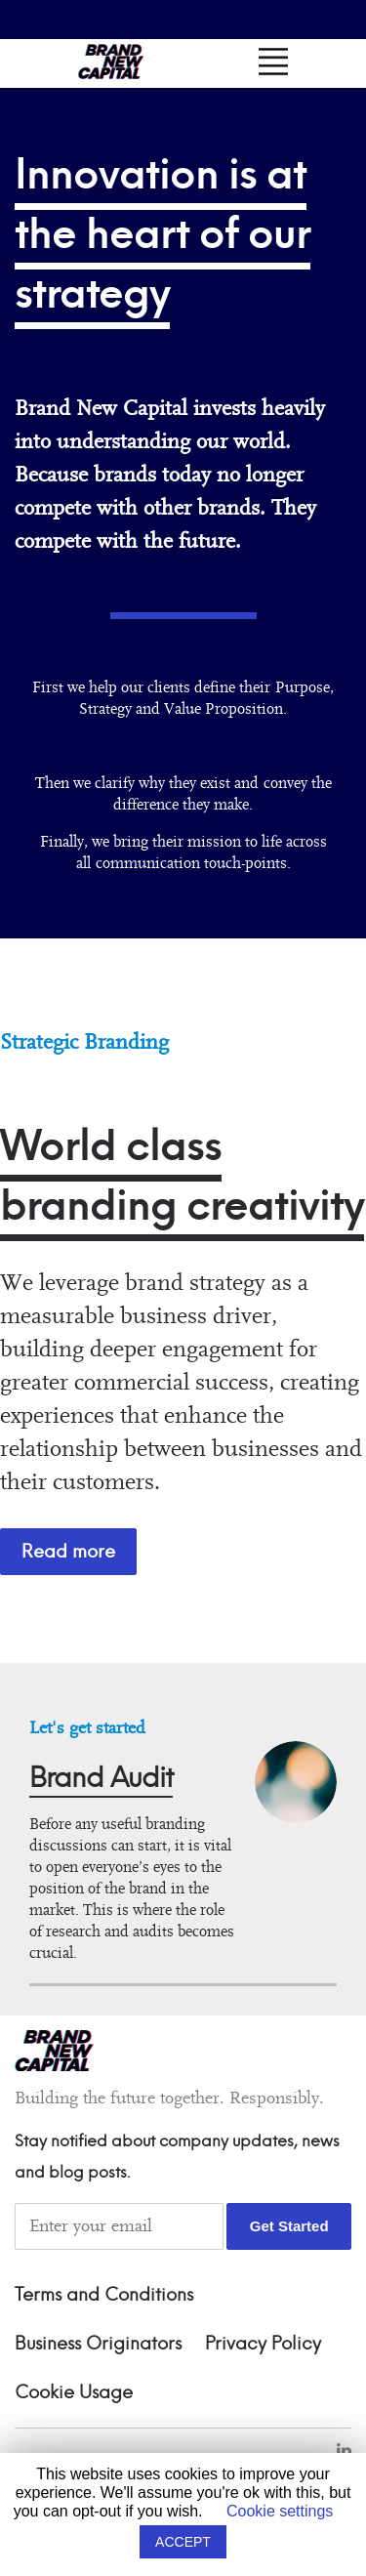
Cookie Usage (74, 2393)
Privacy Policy (263, 2344)
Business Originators (98, 2344)
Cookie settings (279, 2511)
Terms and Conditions (104, 2295)
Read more (68, 1551)
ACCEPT (183, 2542)
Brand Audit (101, 1779)
